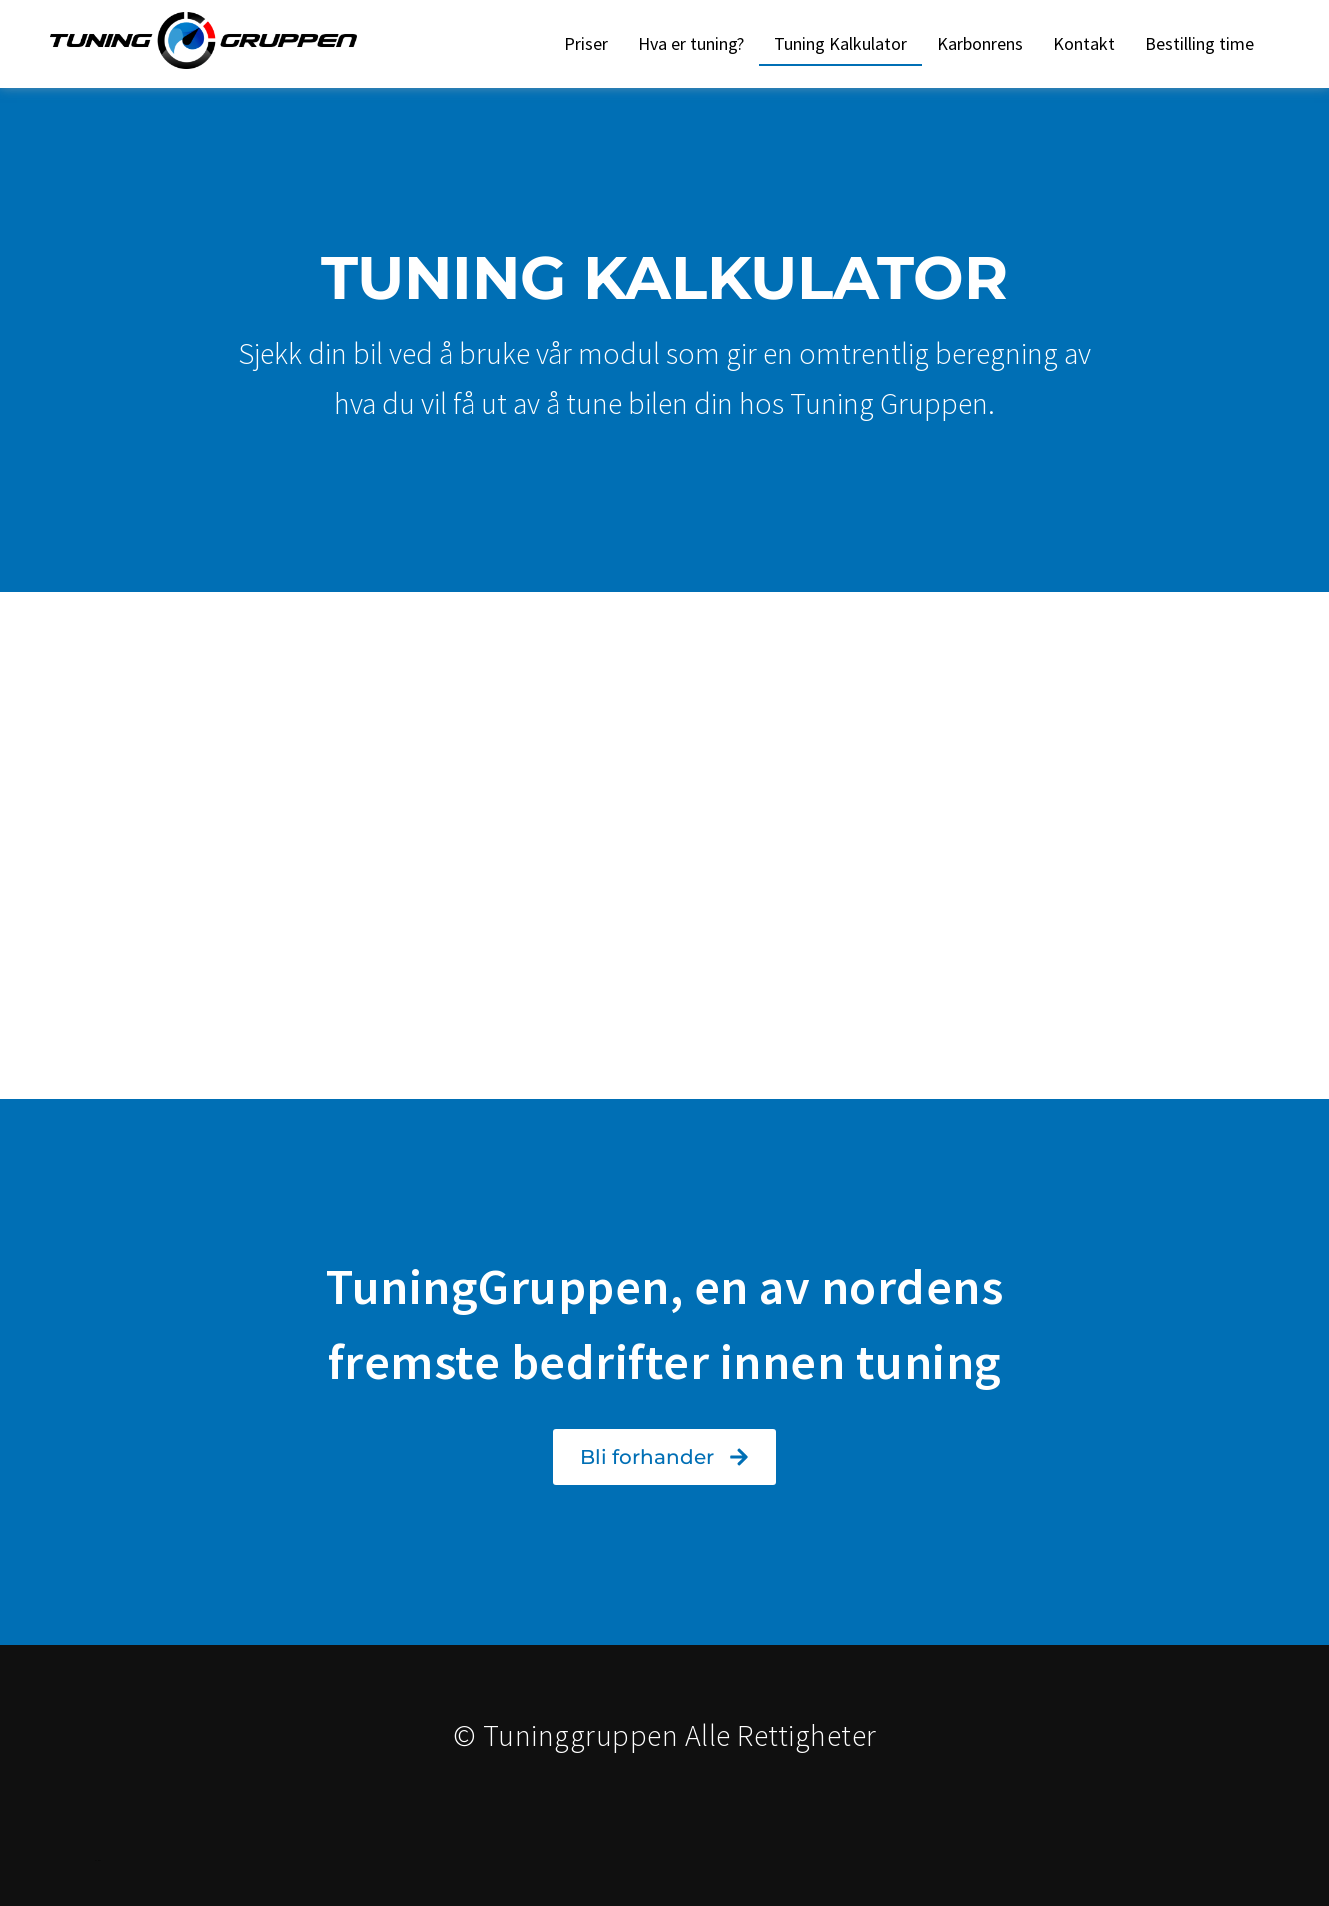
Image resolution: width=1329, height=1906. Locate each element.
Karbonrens (980, 43)
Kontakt (1084, 43)
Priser (586, 43)
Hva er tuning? (691, 43)
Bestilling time (1199, 43)
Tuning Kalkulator (840, 43)
